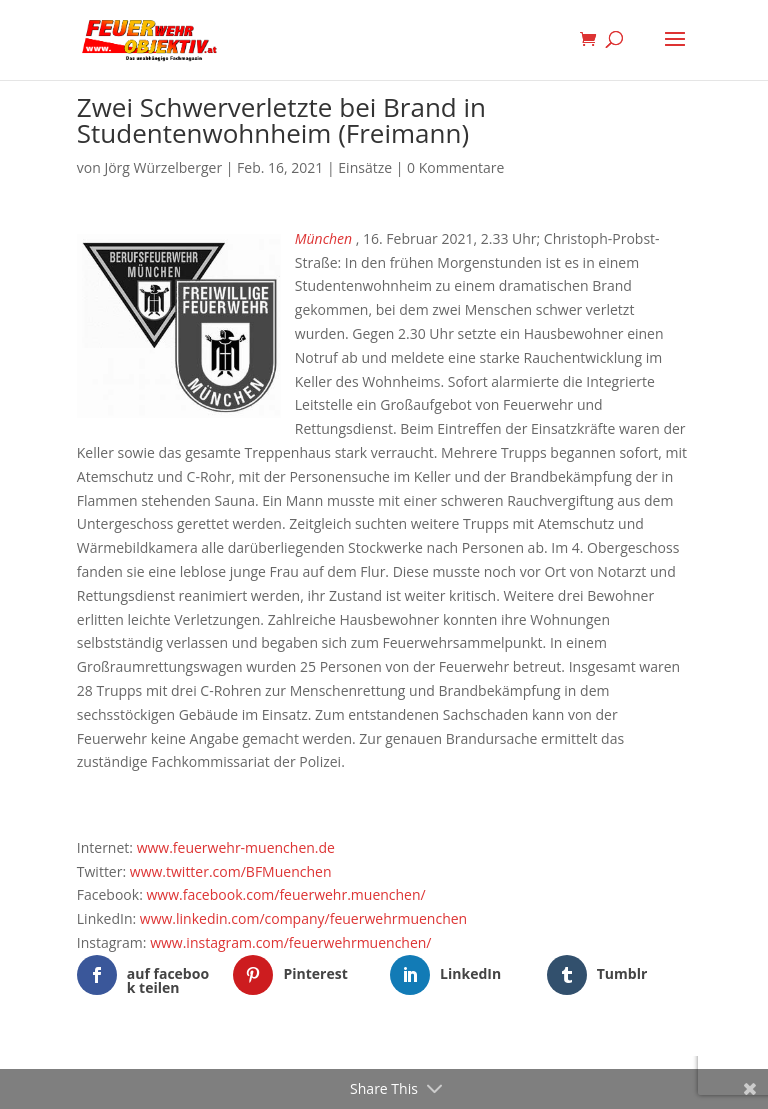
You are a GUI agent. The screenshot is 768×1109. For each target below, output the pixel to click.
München (323, 238)
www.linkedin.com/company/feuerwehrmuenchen (303, 918)
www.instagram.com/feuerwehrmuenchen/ (290, 942)
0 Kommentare (455, 167)
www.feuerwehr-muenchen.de (236, 847)
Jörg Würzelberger (163, 167)
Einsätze (365, 167)
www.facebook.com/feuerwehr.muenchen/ (285, 894)
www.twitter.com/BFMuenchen (231, 871)
